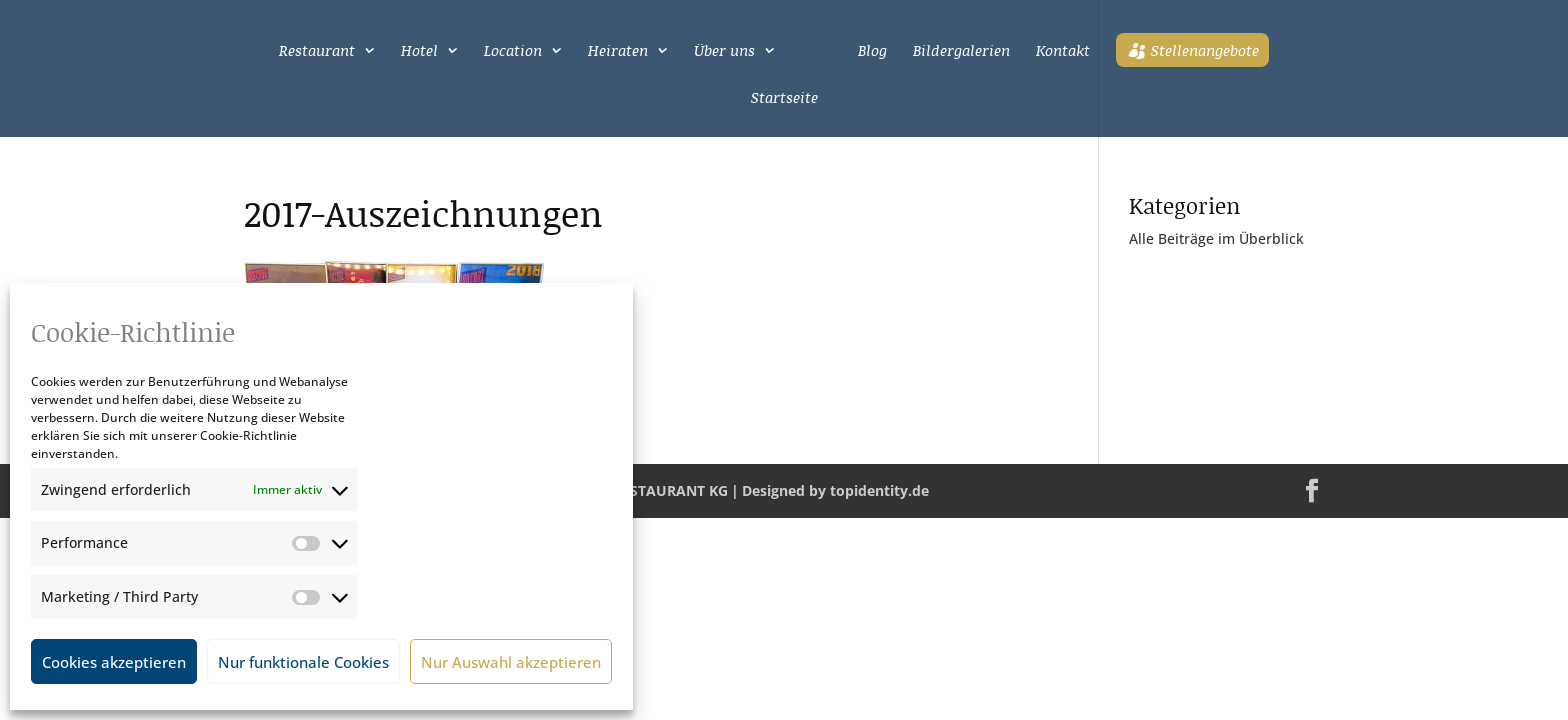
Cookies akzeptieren (114, 662)
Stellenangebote (1205, 50)
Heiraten (618, 52)
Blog (872, 52)
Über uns (724, 52)
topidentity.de (879, 490)
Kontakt (1063, 52)
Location (513, 52)
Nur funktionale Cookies (303, 662)
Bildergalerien (961, 52)
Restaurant (317, 52)
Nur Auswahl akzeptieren (511, 662)
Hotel (419, 52)
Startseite (784, 99)
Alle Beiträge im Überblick (1216, 238)
